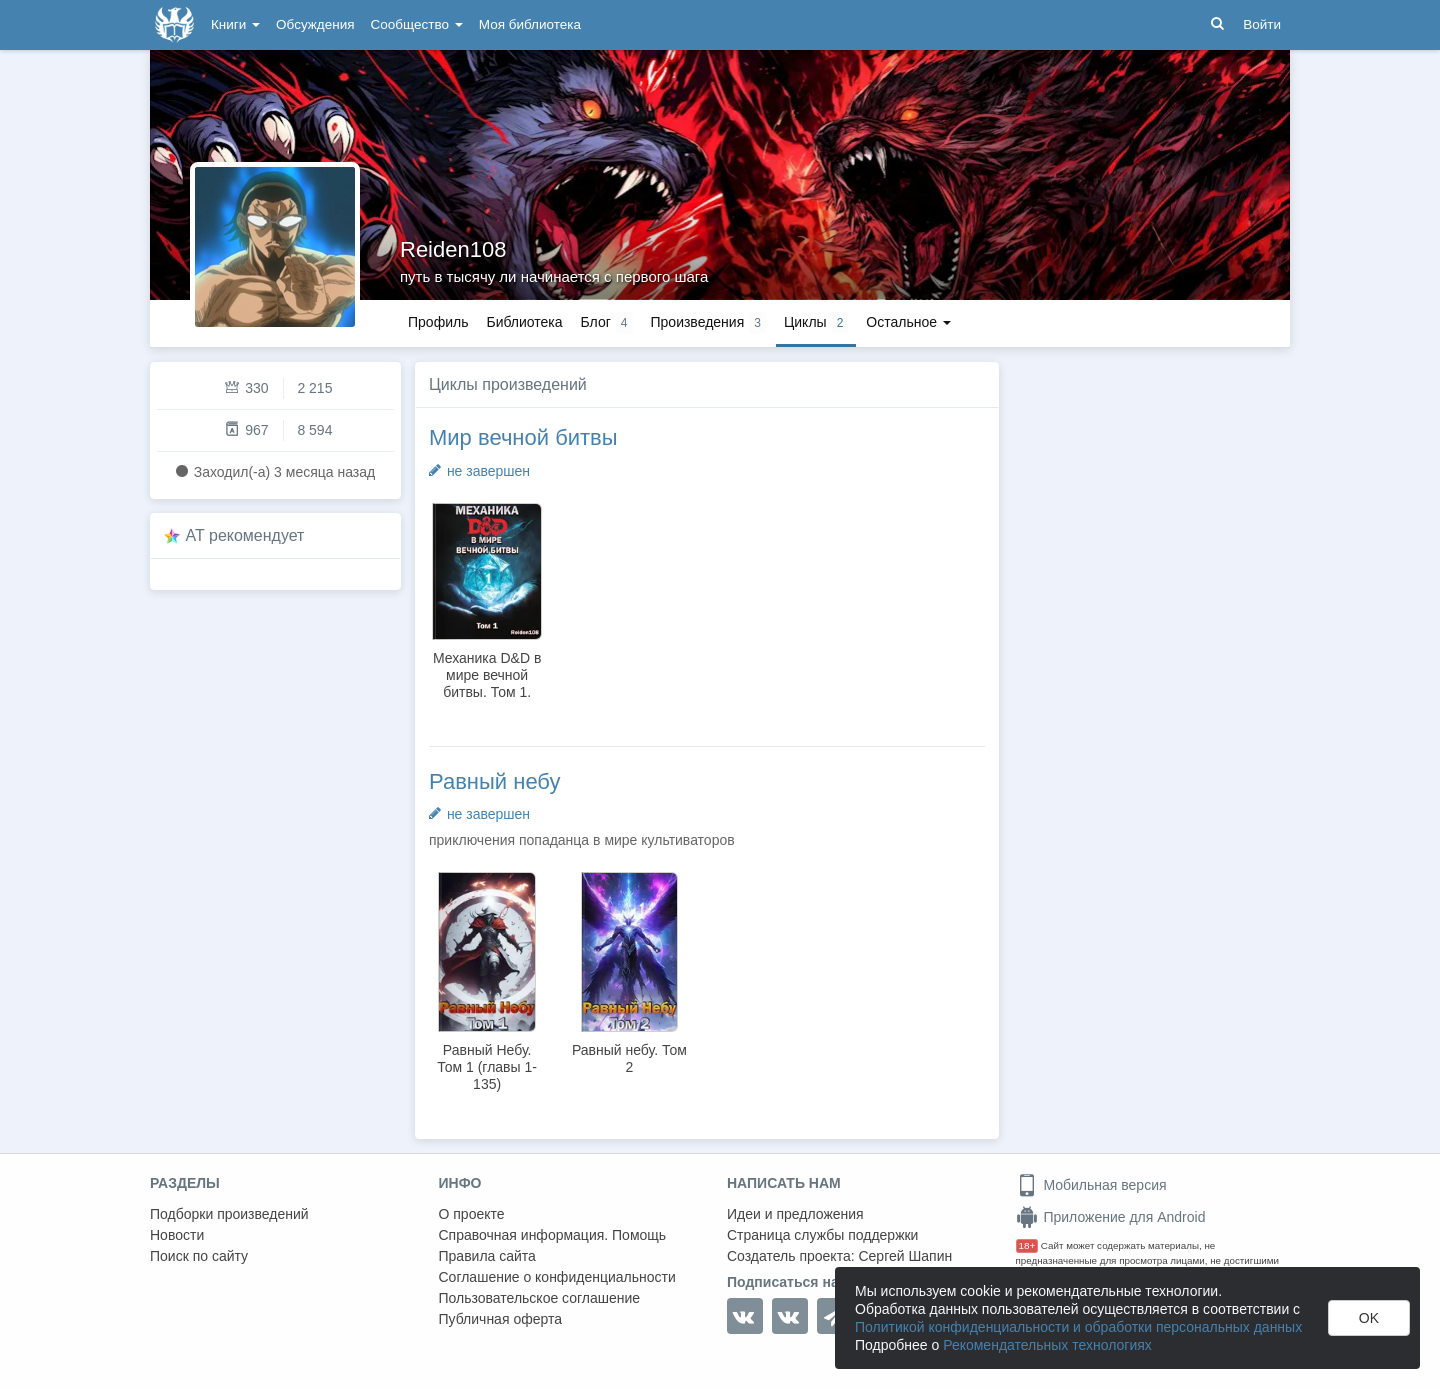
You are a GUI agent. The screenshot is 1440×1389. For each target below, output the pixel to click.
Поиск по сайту (199, 1256)
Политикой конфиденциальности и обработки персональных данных (1078, 1327)
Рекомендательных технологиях (1047, 1345)
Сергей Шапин (905, 1256)
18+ (1027, 1245)
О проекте (472, 1214)
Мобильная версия (1091, 1185)
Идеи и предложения (795, 1214)
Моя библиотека (530, 24)
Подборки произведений (229, 1214)
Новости (177, 1235)
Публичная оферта (501, 1319)
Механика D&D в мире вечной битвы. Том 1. (487, 675)
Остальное (908, 322)
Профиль (438, 322)
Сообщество (417, 24)
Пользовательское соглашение (540, 1298)
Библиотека (524, 322)
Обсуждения (315, 24)
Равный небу (494, 781)
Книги (235, 24)
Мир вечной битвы (523, 437)
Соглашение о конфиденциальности (557, 1277)
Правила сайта (487, 1256)
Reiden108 (453, 249)
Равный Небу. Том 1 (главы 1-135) (487, 1067)
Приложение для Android (1111, 1217)
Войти (1262, 24)
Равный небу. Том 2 (629, 1058)
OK (1369, 1318)
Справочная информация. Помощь (553, 1235)
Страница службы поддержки (822, 1235)
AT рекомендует (245, 535)
